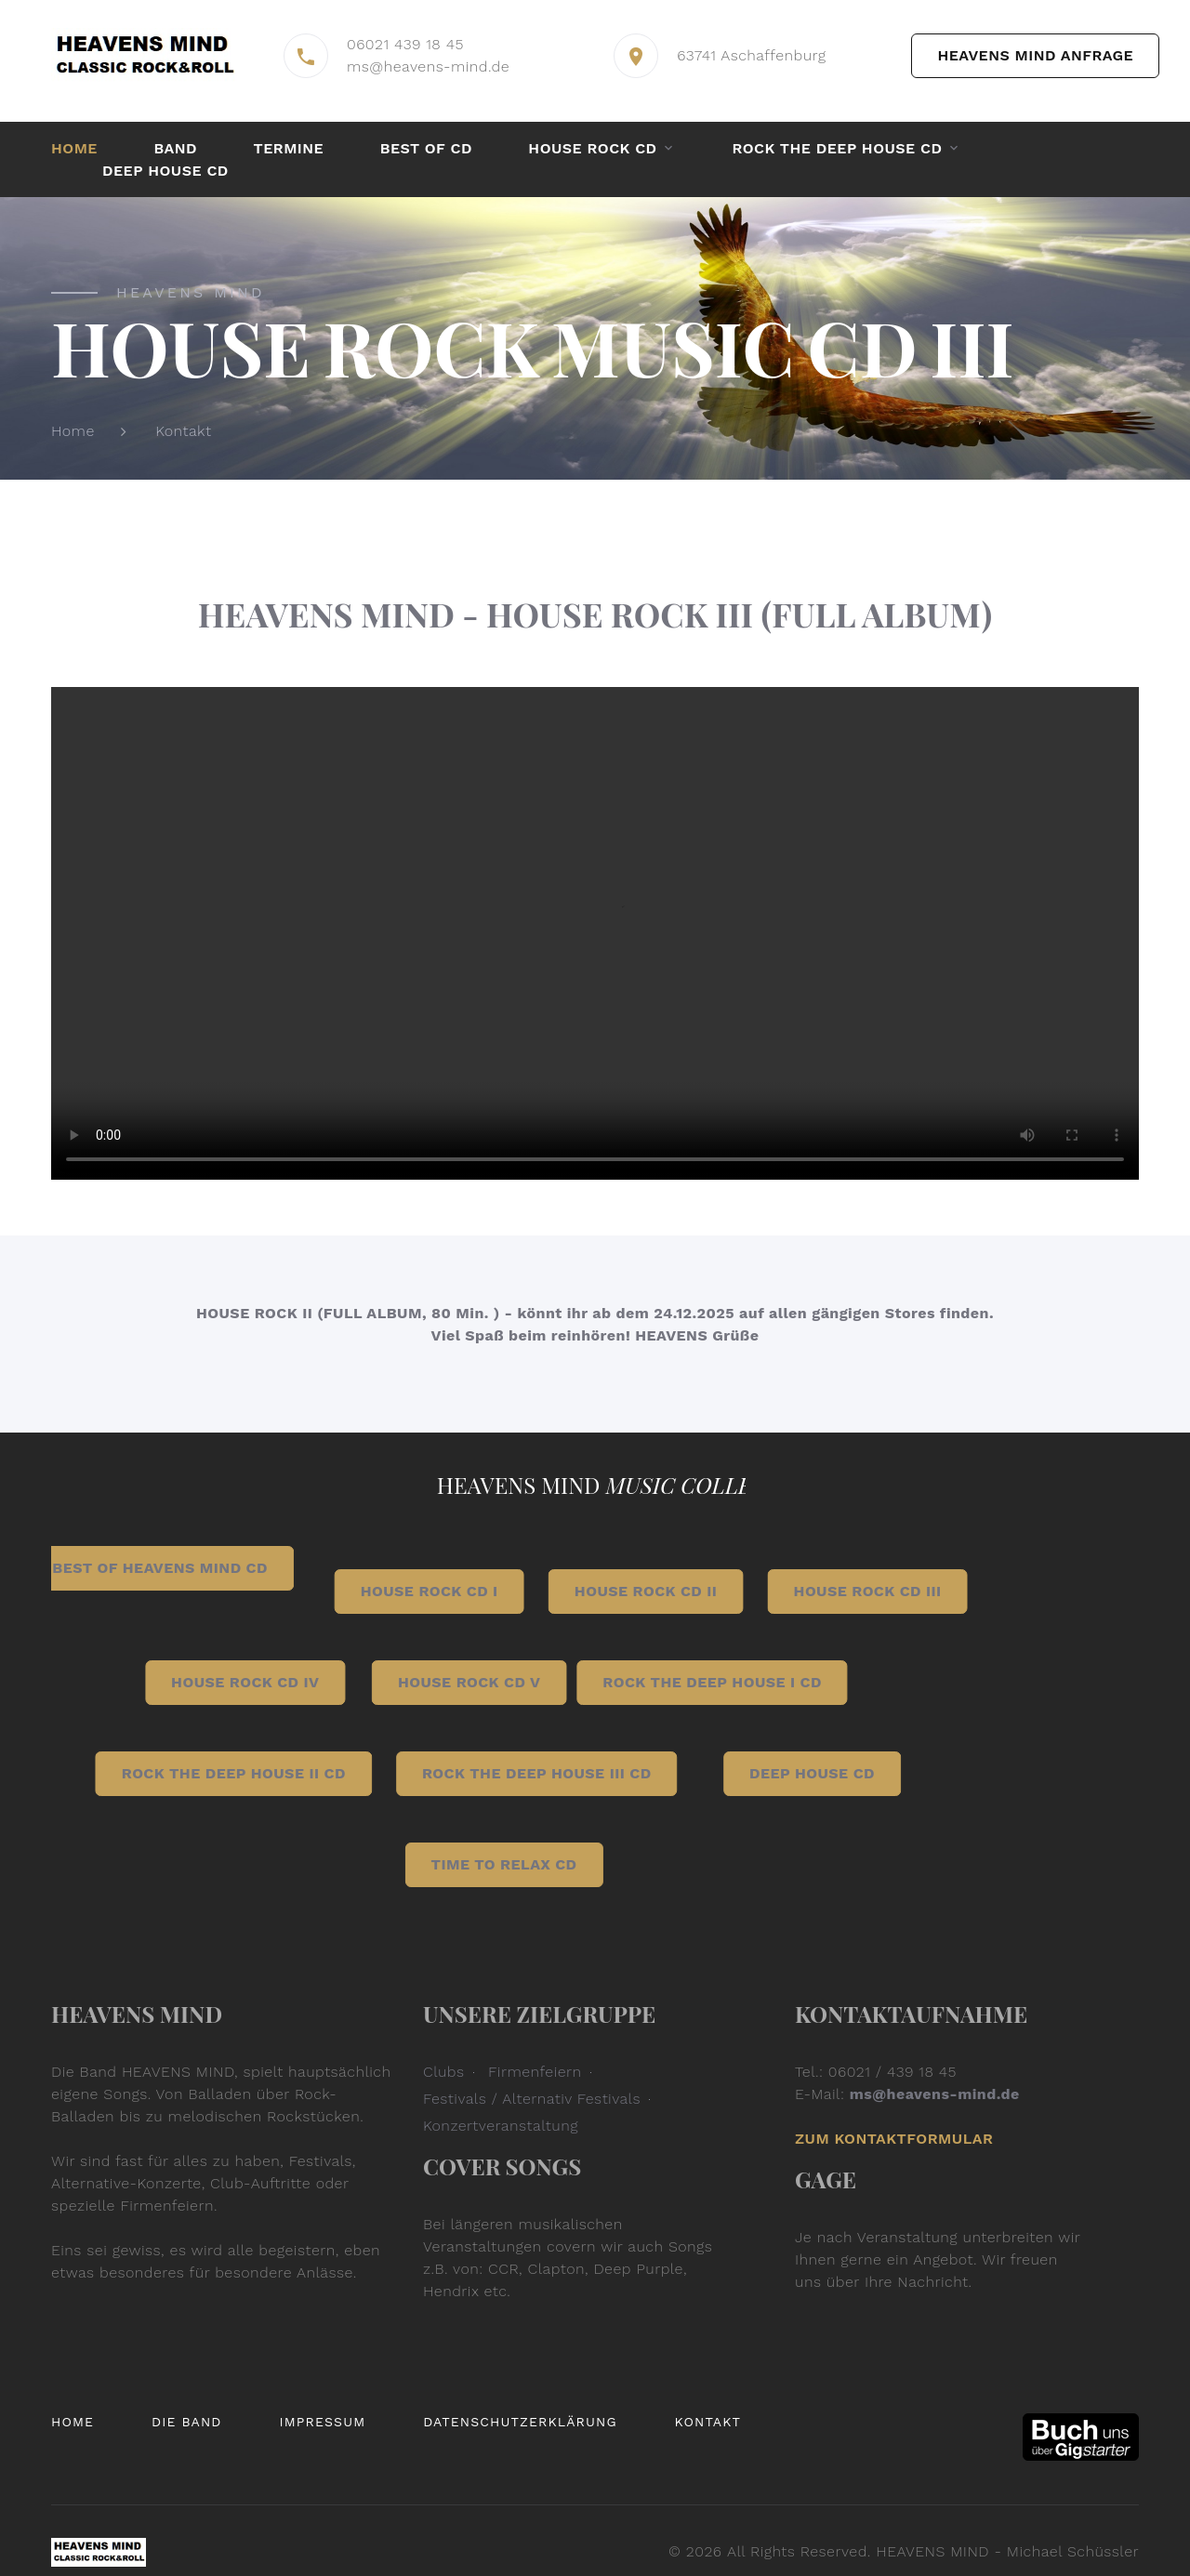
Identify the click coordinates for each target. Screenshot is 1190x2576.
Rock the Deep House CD (838, 148)
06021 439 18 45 (405, 44)
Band (175, 148)
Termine (289, 148)
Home (74, 148)
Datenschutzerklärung (520, 2421)
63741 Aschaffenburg (751, 55)
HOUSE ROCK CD (592, 148)
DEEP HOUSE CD (165, 170)
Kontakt (183, 431)
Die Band (187, 2421)
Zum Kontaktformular (894, 2138)
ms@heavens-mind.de (428, 66)
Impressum (322, 2421)
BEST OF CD (426, 148)
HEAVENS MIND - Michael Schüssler (1007, 2551)
